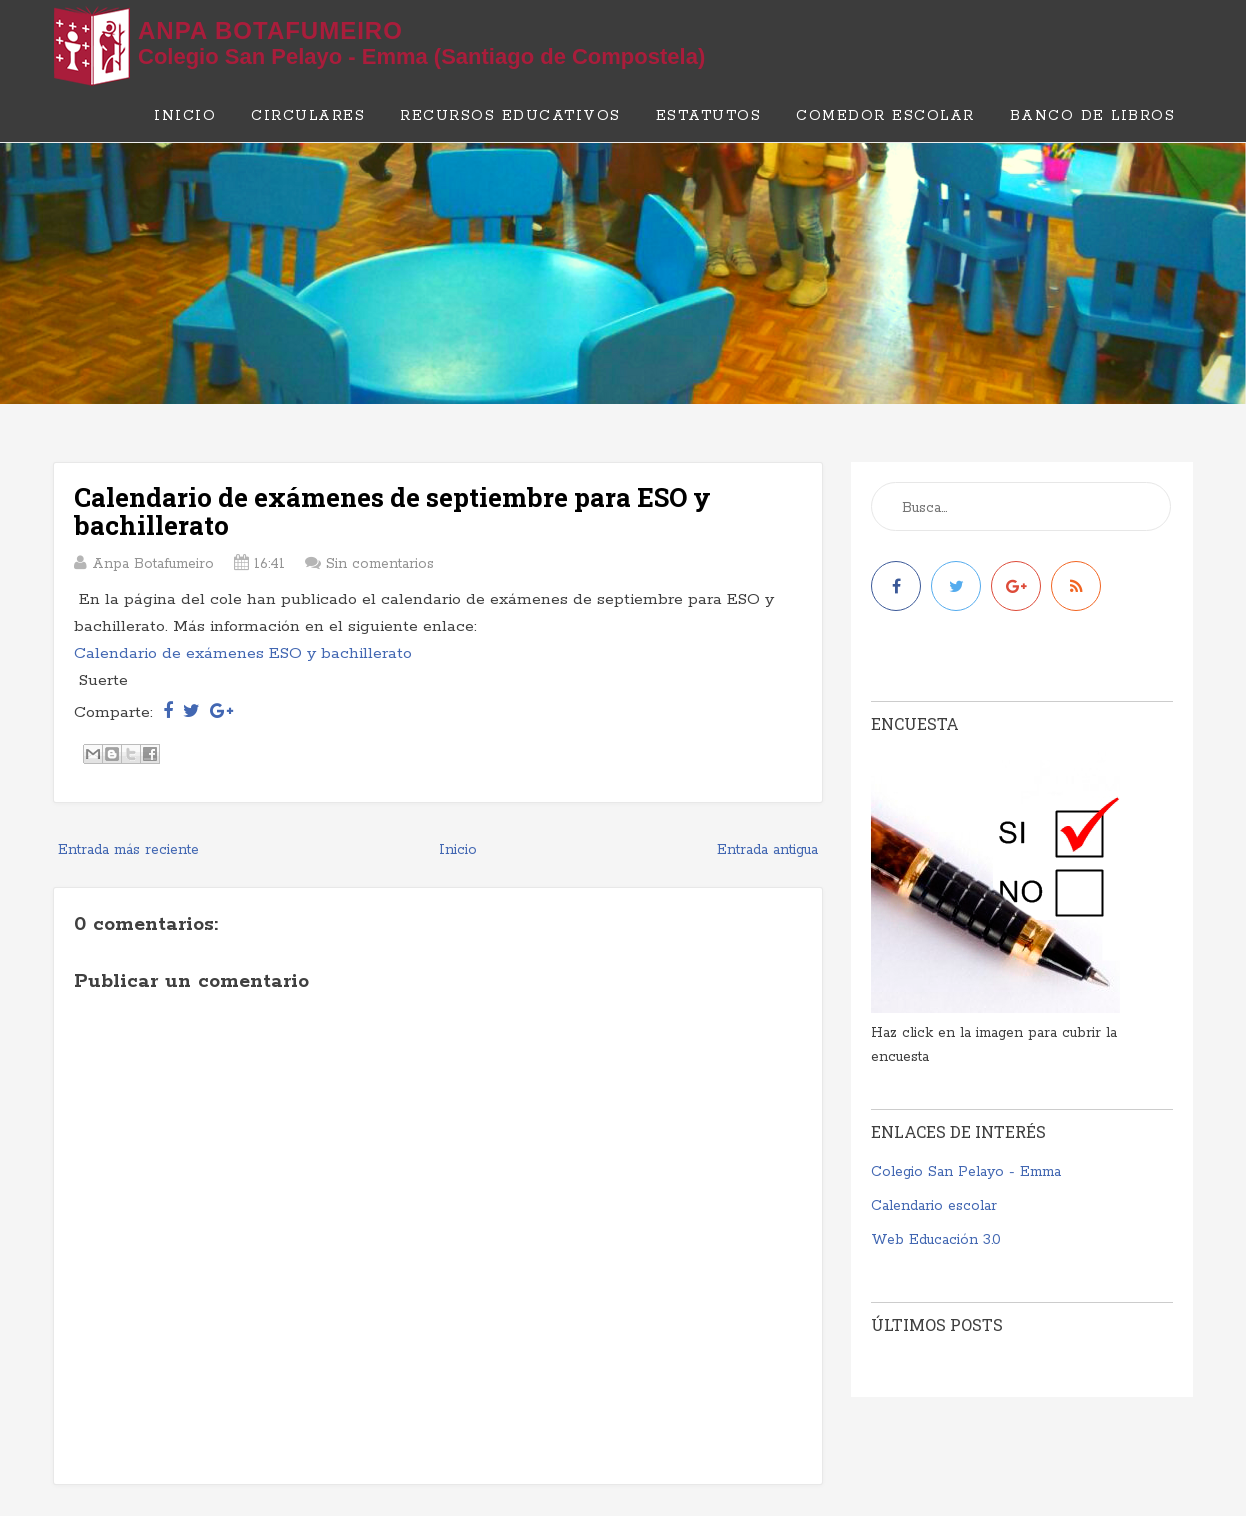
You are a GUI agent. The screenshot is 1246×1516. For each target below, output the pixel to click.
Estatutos (709, 116)
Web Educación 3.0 (936, 1240)
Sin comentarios (380, 564)
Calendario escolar (934, 1206)
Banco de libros (1093, 116)
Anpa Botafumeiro (270, 30)
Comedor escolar (885, 116)
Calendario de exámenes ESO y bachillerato (243, 653)
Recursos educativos (510, 116)
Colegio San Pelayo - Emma (966, 1172)
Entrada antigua (767, 850)
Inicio (185, 116)
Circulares (308, 116)
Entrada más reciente (128, 850)
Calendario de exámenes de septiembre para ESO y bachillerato (392, 511)
